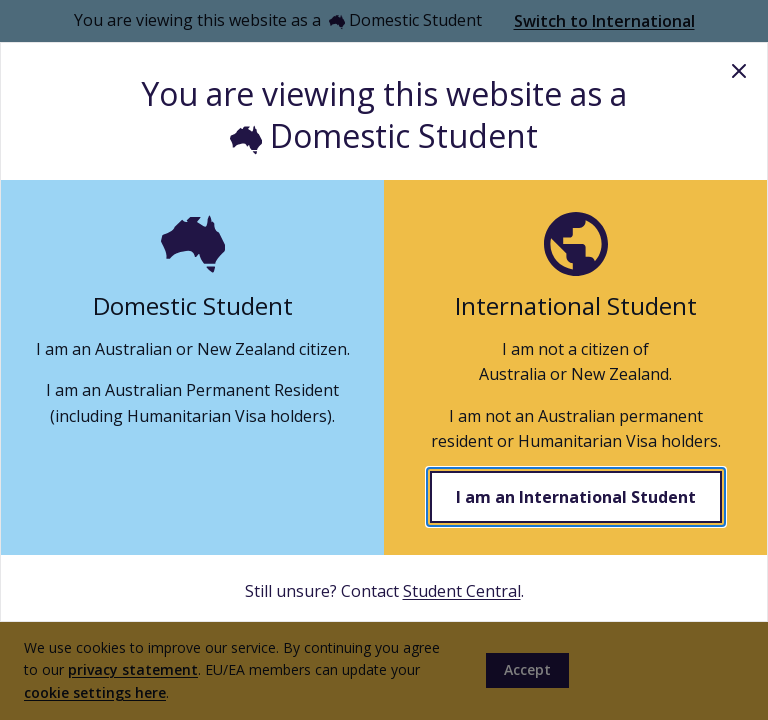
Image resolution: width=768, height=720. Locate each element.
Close (739, 71)
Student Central (462, 591)
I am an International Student (576, 497)
